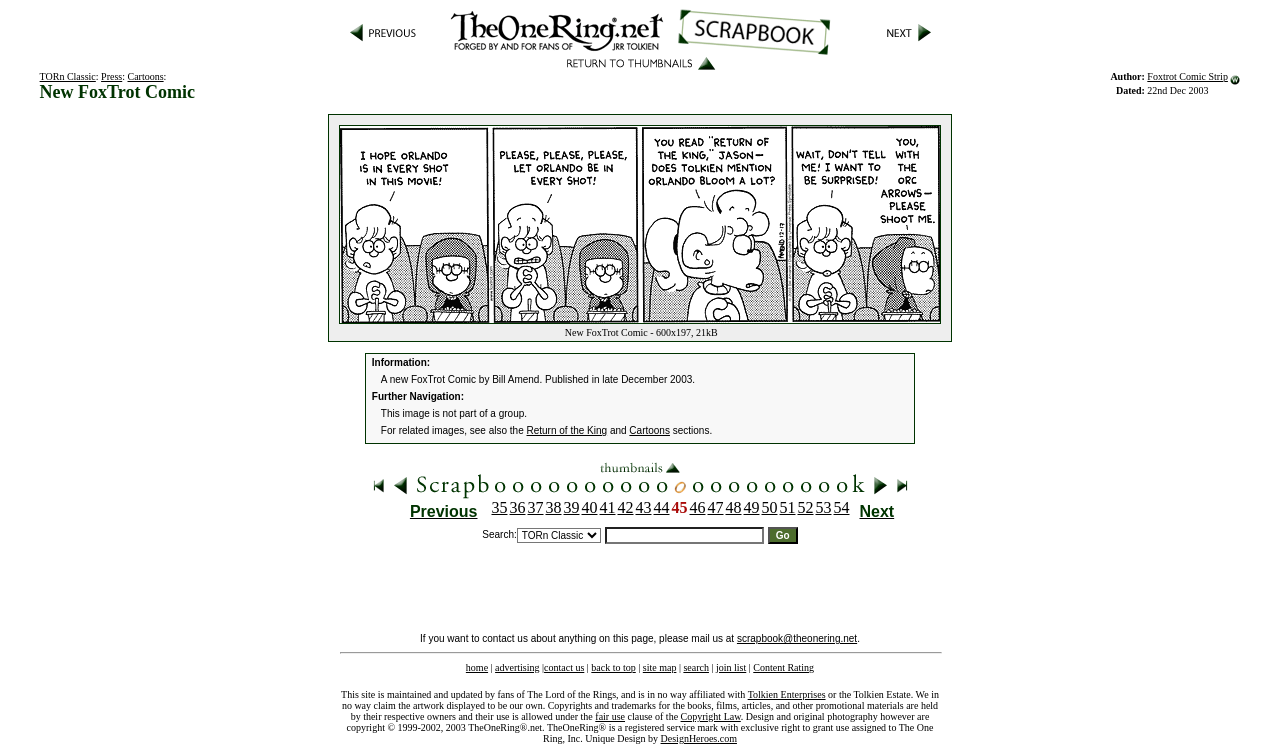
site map (660, 667)
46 (698, 507)
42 (626, 507)
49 (752, 507)
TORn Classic (68, 76)
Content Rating (783, 667)
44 (662, 507)
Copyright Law (711, 716)
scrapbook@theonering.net (797, 638)
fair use (610, 716)
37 (536, 507)
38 (554, 507)
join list (731, 667)
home (477, 667)
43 (644, 507)
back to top (613, 667)
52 (806, 507)
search (696, 667)
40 (590, 507)
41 (608, 507)
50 (770, 507)
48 (734, 507)
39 (572, 507)
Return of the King (567, 430)
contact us (564, 667)
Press (111, 76)
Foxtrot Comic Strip (1187, 76)
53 (824, 507)
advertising (517, 667)
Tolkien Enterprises (787, 694)
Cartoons (146, 76)
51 (788, 507)
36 (518, 507)
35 (500, 507)
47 (716, 507)
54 (842, 507)
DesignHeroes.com (699, 738)
